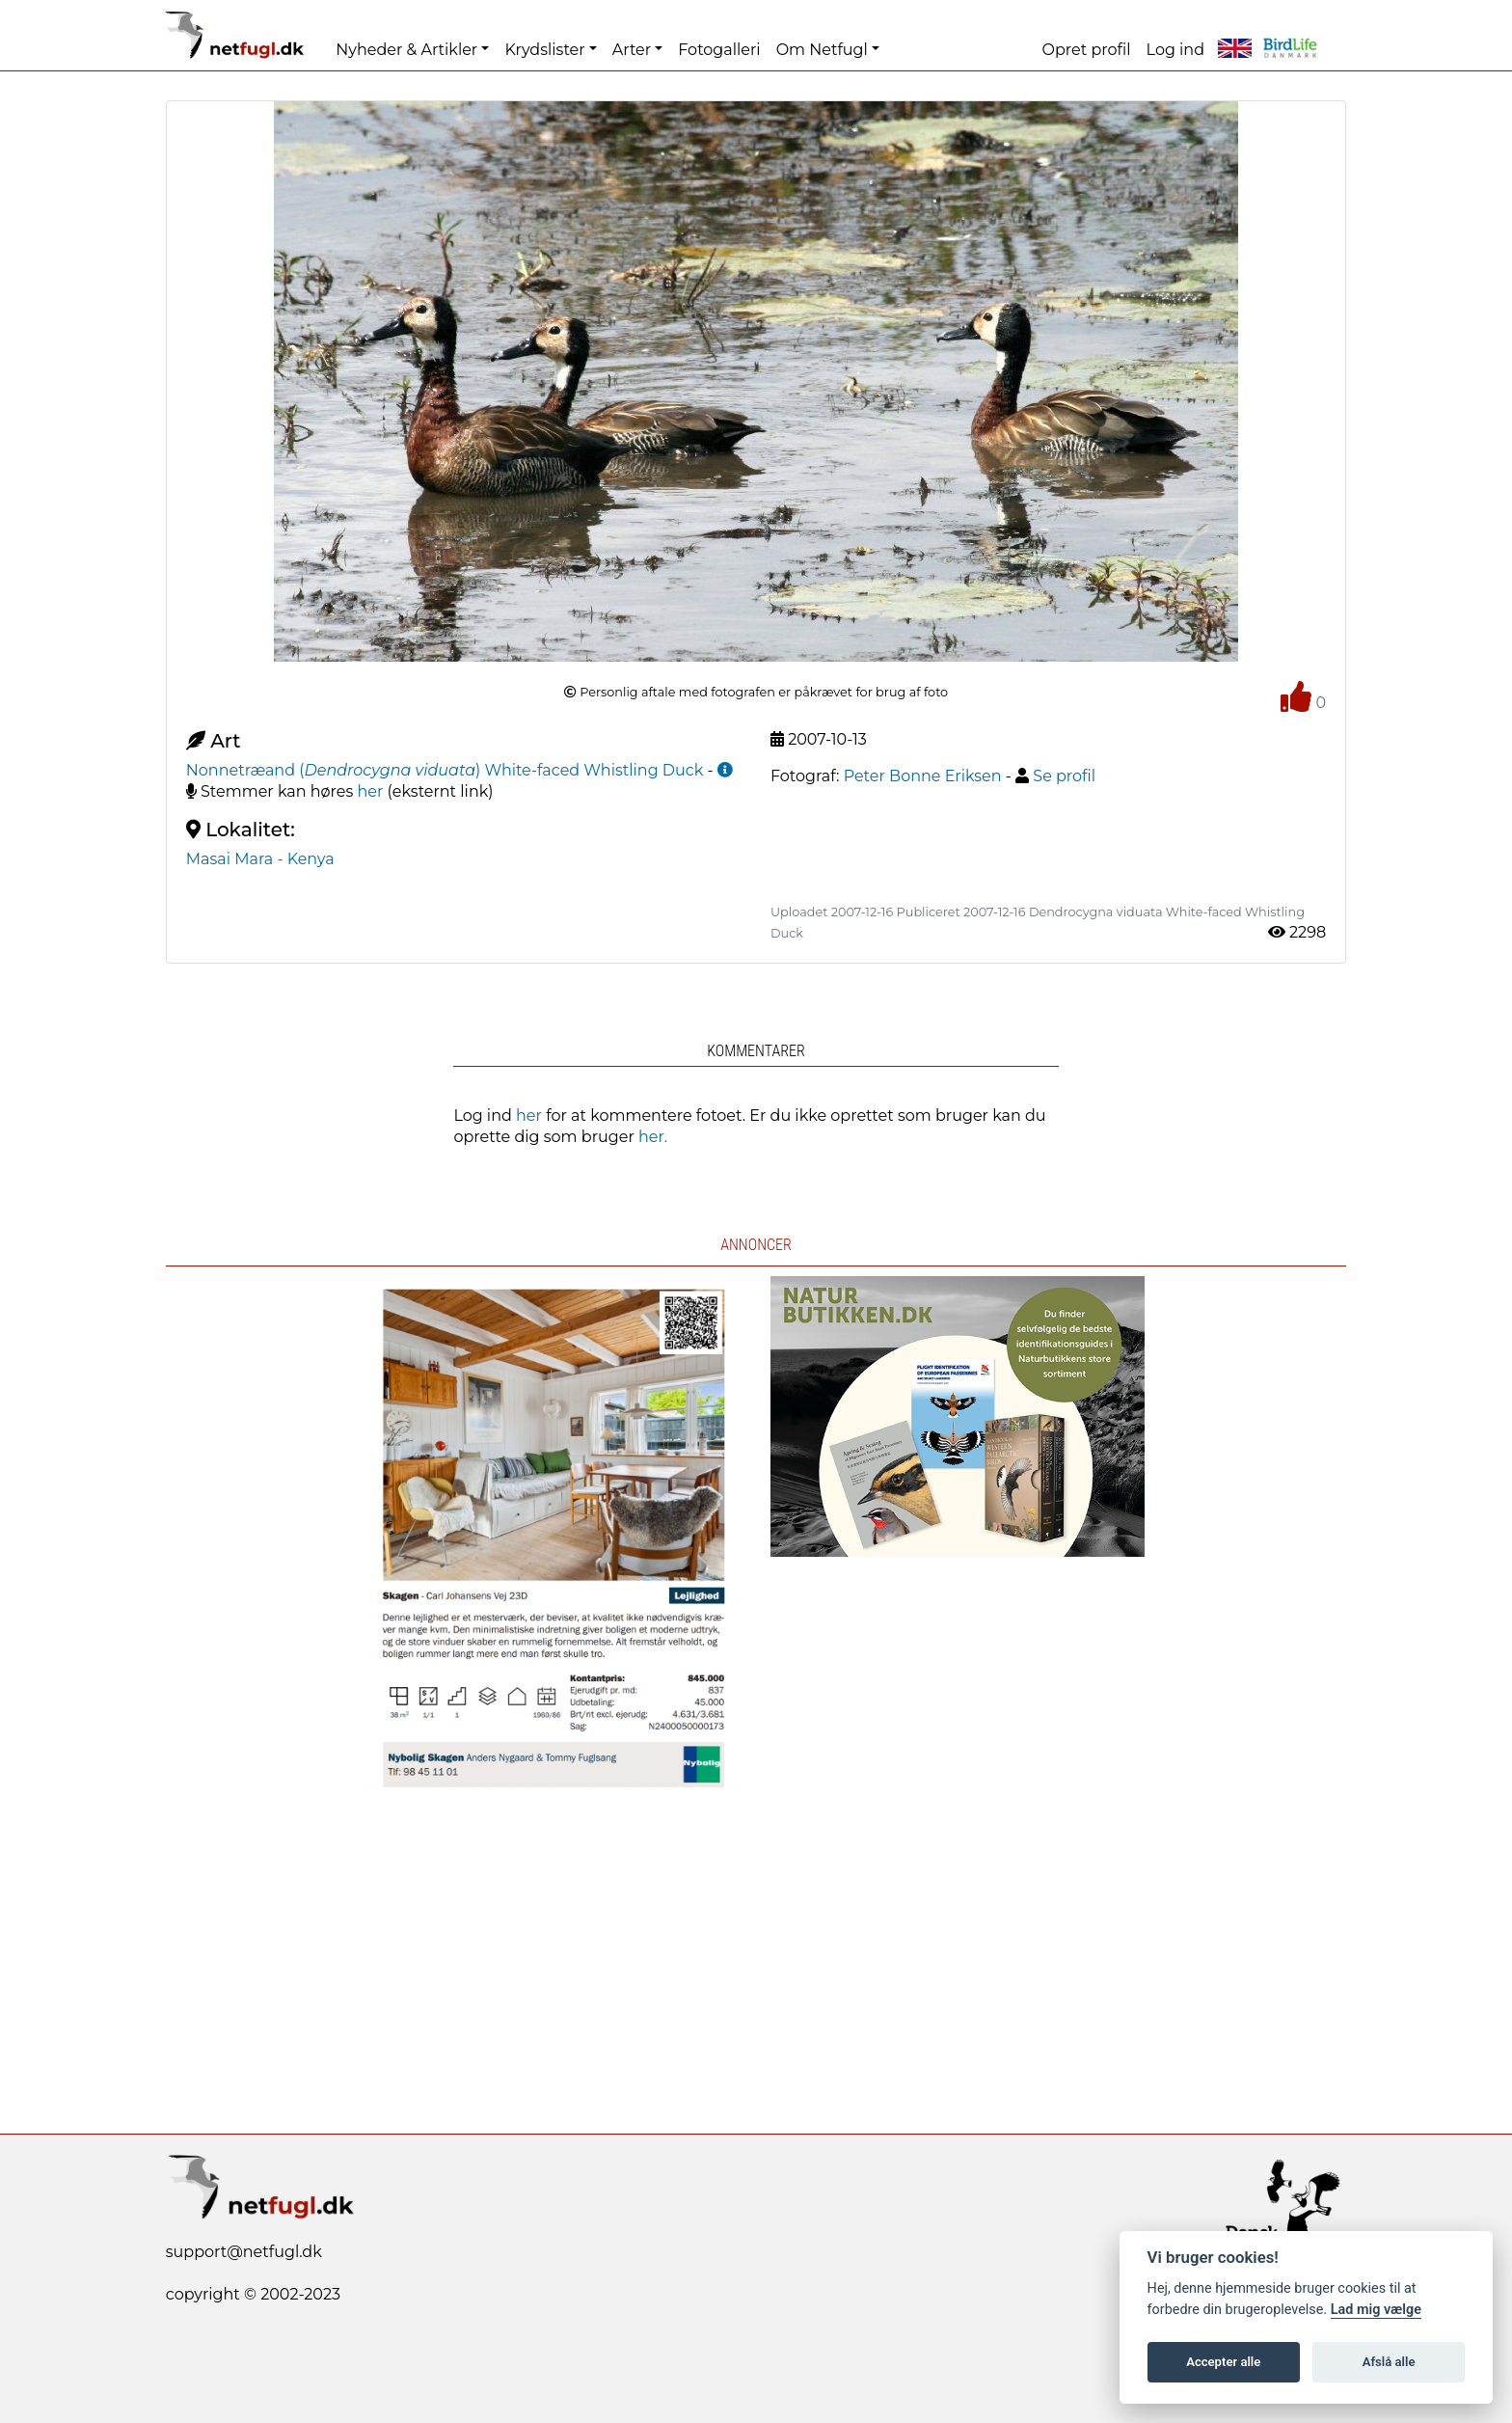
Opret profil (1086, 50)
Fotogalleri (719, 50)
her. (652, 1137)
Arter (631, 50)
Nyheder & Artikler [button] (406, 50)
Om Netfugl (822, 50)
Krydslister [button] (544, 50)
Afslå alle (1389, 2362)
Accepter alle (1223, 2362)
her (371, 791)
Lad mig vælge (1376, 2309)
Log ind (1175, 50)
